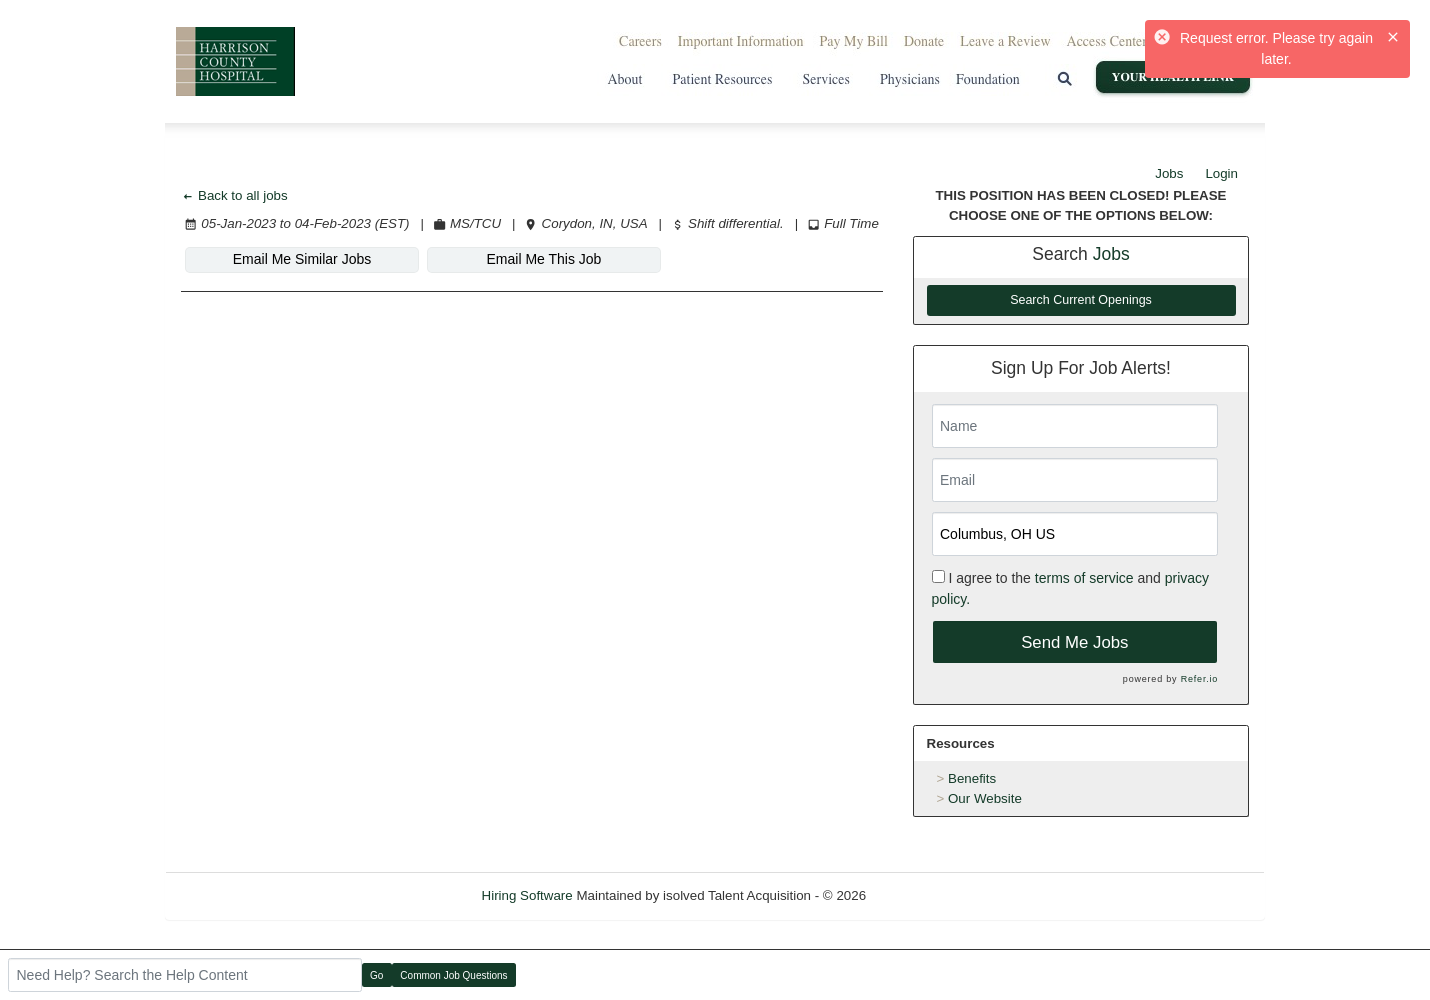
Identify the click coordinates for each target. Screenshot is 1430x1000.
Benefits (972, 778)
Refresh (925, 895)
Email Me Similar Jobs (302, 259)
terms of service (1084, 578)
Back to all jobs (234, 195)
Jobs (1169, 173)
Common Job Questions (453, 975)
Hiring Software (527, 895)
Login (1221, 173)
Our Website (985, 798)
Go (376, 975)
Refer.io (1199, 679)
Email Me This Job (544, 259)
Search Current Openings (1081, 300)
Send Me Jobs (1074, 642)
